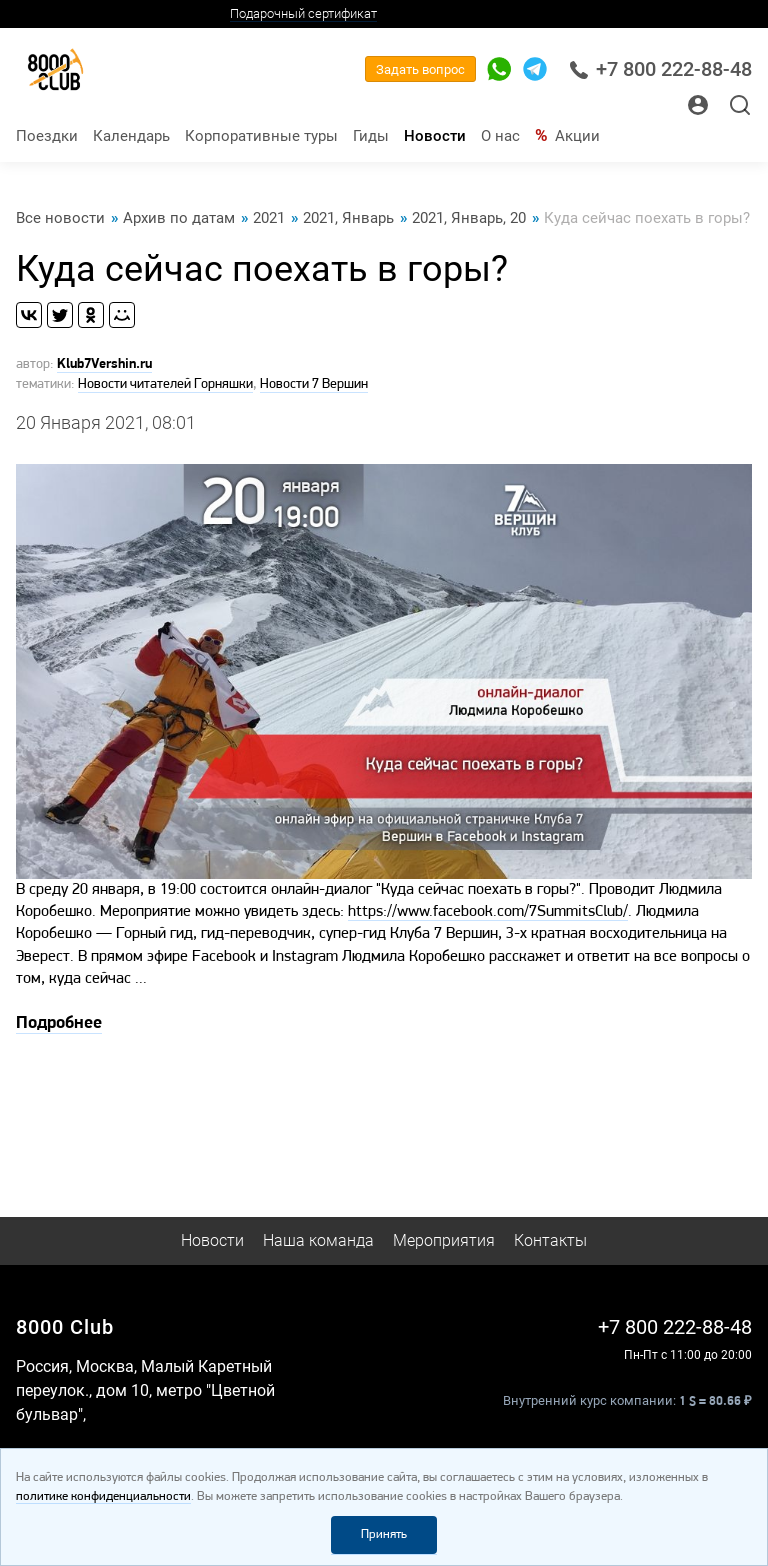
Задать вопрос (420, 69)
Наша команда (318, 1240)
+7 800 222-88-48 (660, 69)
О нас (500, 136)
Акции (577, 136)
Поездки (47, 136)
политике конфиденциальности (103, 1496)
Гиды (371, 136)
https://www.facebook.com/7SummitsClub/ (488, 912)
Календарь (131, 136)
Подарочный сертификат (303, 13)
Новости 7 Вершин (314, 384)
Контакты (550, 1240)
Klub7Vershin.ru (104, 364)
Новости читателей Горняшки (165, 384)
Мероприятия (444, 1240)
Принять (384, 1534)
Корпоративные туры (261, 136)
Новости (435, 136)
